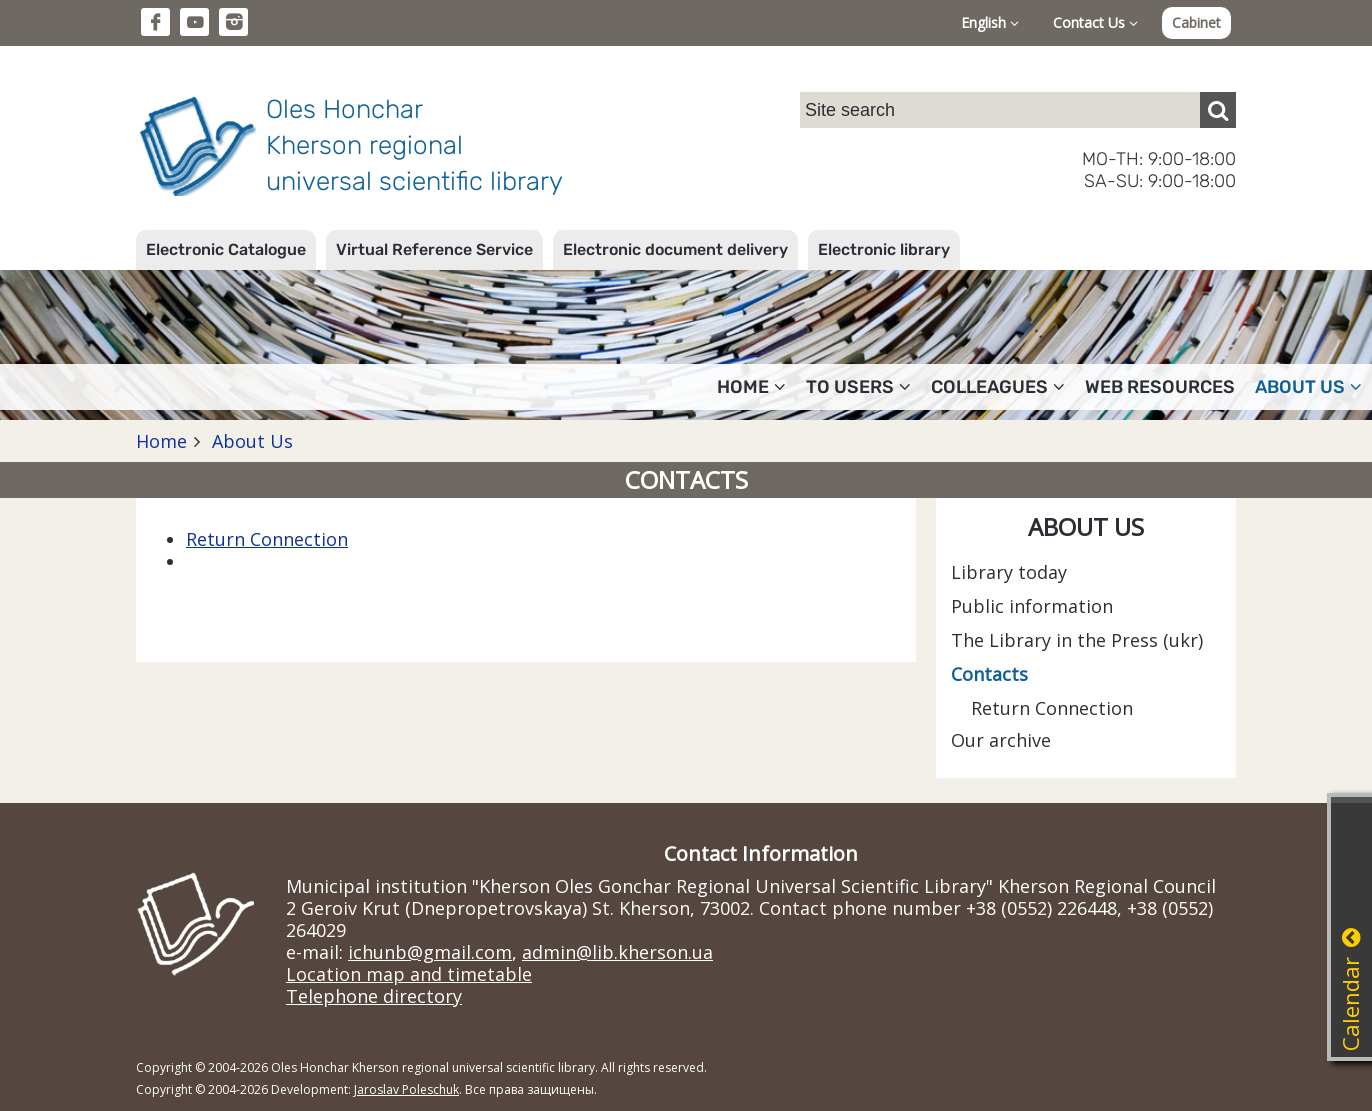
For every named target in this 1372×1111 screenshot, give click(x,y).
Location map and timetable (409, 974)
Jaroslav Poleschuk (406, 1089)
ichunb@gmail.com (430, 952)
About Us (250, 441)
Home (161, 441)
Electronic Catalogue (226, 249)
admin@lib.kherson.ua (617, 952)
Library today (1009, 572)
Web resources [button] (1160, 387)
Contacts (989, 674)
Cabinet (1196, 22)
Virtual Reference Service (434, 249)
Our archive (1001, 740)
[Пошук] (1218, 110)
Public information (1032, 606)
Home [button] (751, 387)
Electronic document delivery (675, 249)
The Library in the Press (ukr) (1077, 640)
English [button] (990, 22)
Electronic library (884, 249)
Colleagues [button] (998, 387)
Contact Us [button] (1095, 22)
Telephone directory (374, 996)
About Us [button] (1308, 387)
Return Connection (267, 539)
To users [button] (858, 387)
